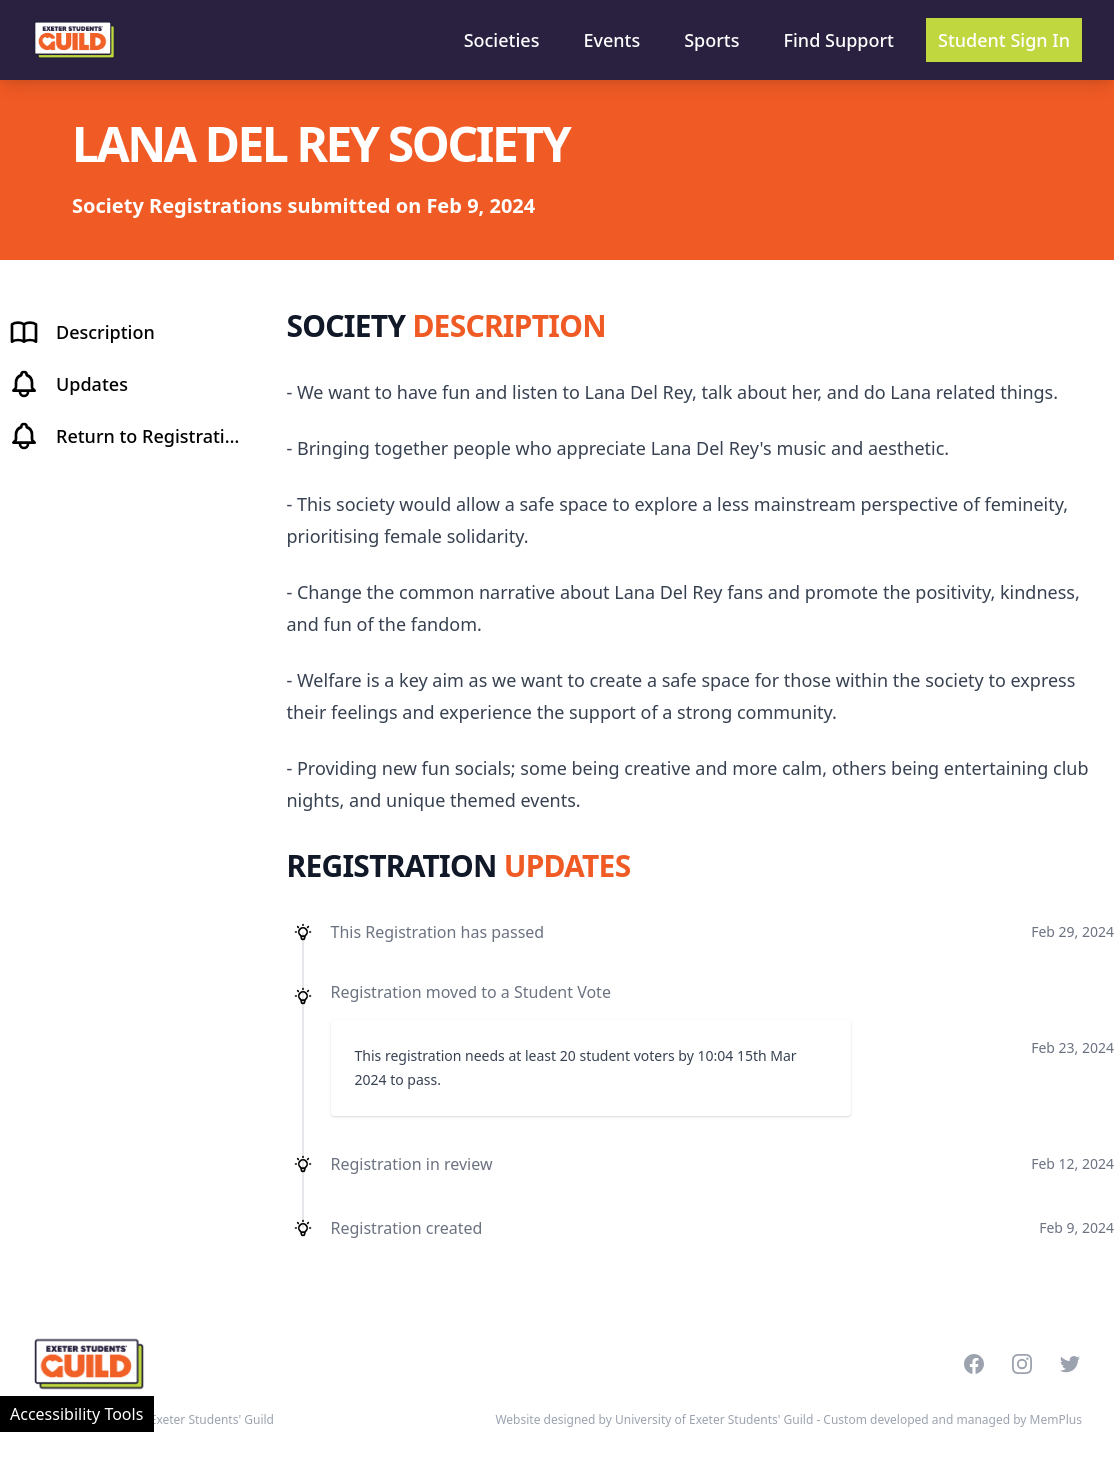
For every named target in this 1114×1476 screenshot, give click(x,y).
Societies (502, 40)
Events (611, 40)
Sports (711, 40)
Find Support (839, 40)
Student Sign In (1004, 40)
